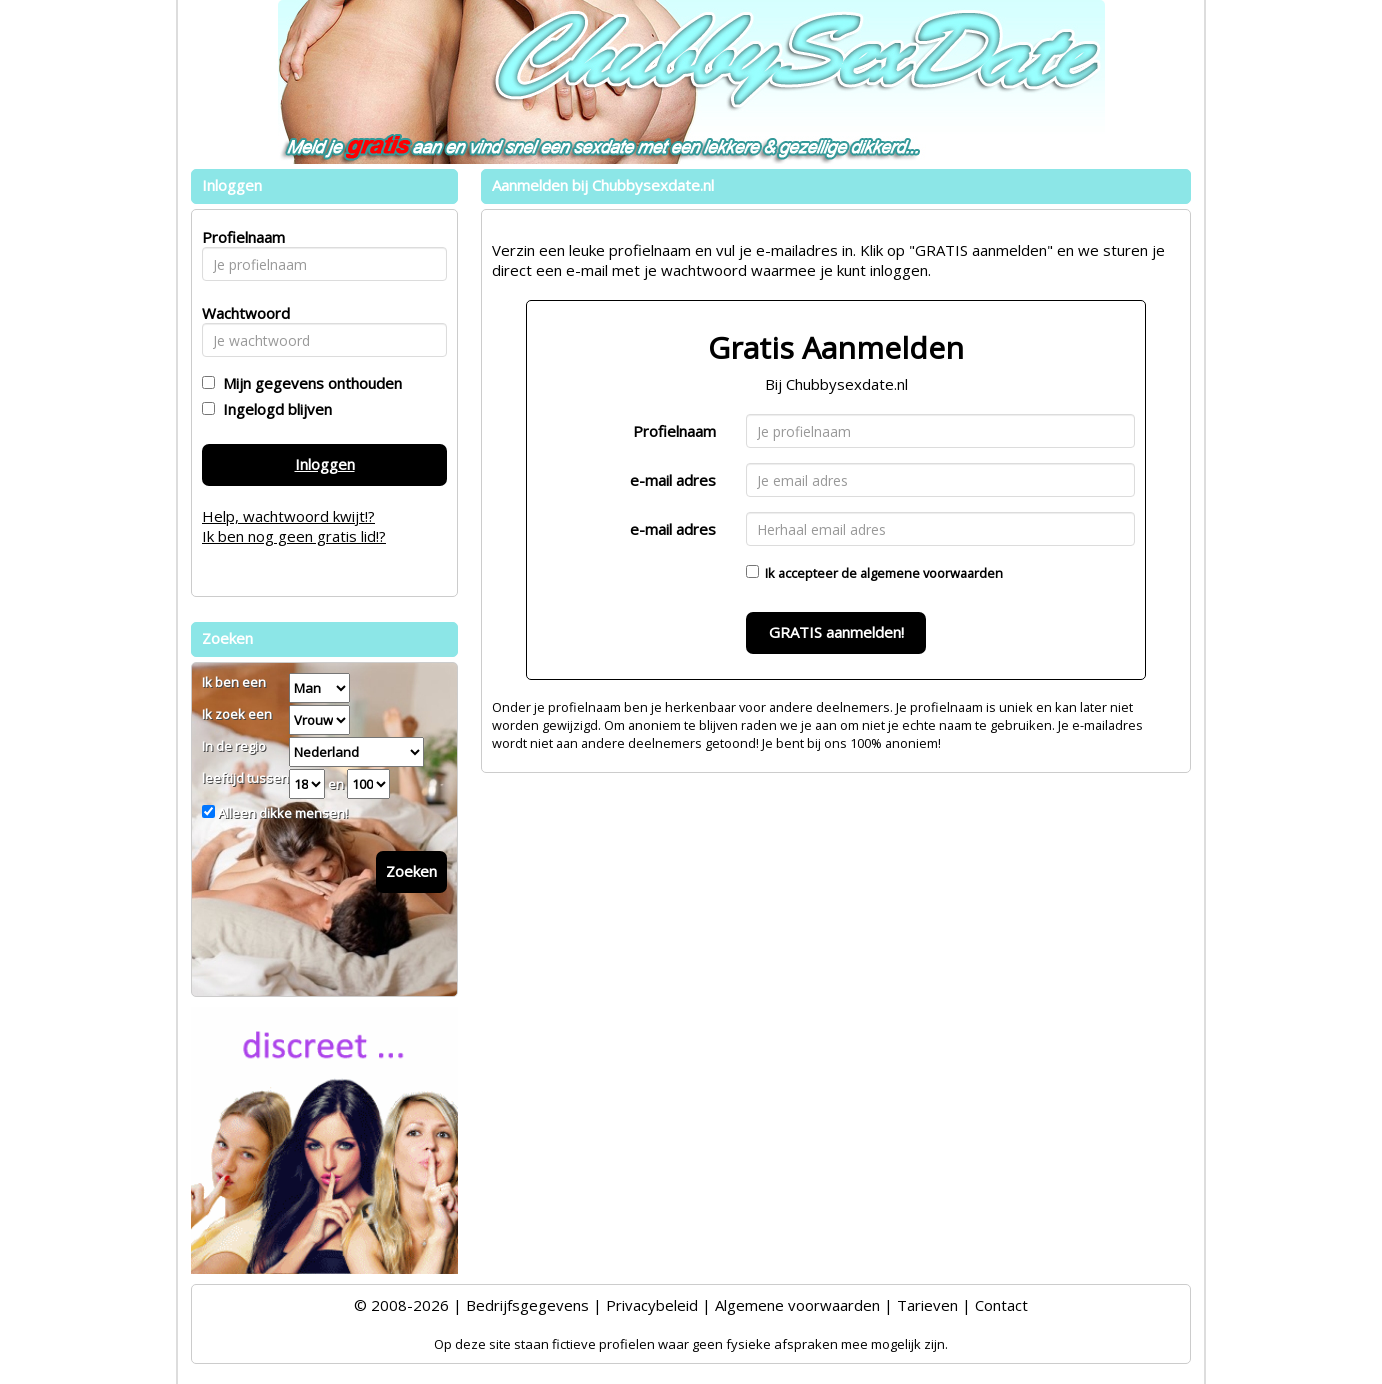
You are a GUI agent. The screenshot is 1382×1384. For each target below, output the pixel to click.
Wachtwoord (240, 313)
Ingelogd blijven (273, 409)
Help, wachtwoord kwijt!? (288, 516)
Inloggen (325, 464)
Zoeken (411, 871)
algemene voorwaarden (931, 573)
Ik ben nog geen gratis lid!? (294, 536)
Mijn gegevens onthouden (308, 383)
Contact (1001, 1305)
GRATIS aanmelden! (836, 632)
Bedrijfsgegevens (527, 1305)
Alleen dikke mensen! (281, 813)
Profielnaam (674, 431)
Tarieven (927, 1305)
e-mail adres (673, 480)
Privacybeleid (652, 1305)
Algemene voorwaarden (797, 1305)
